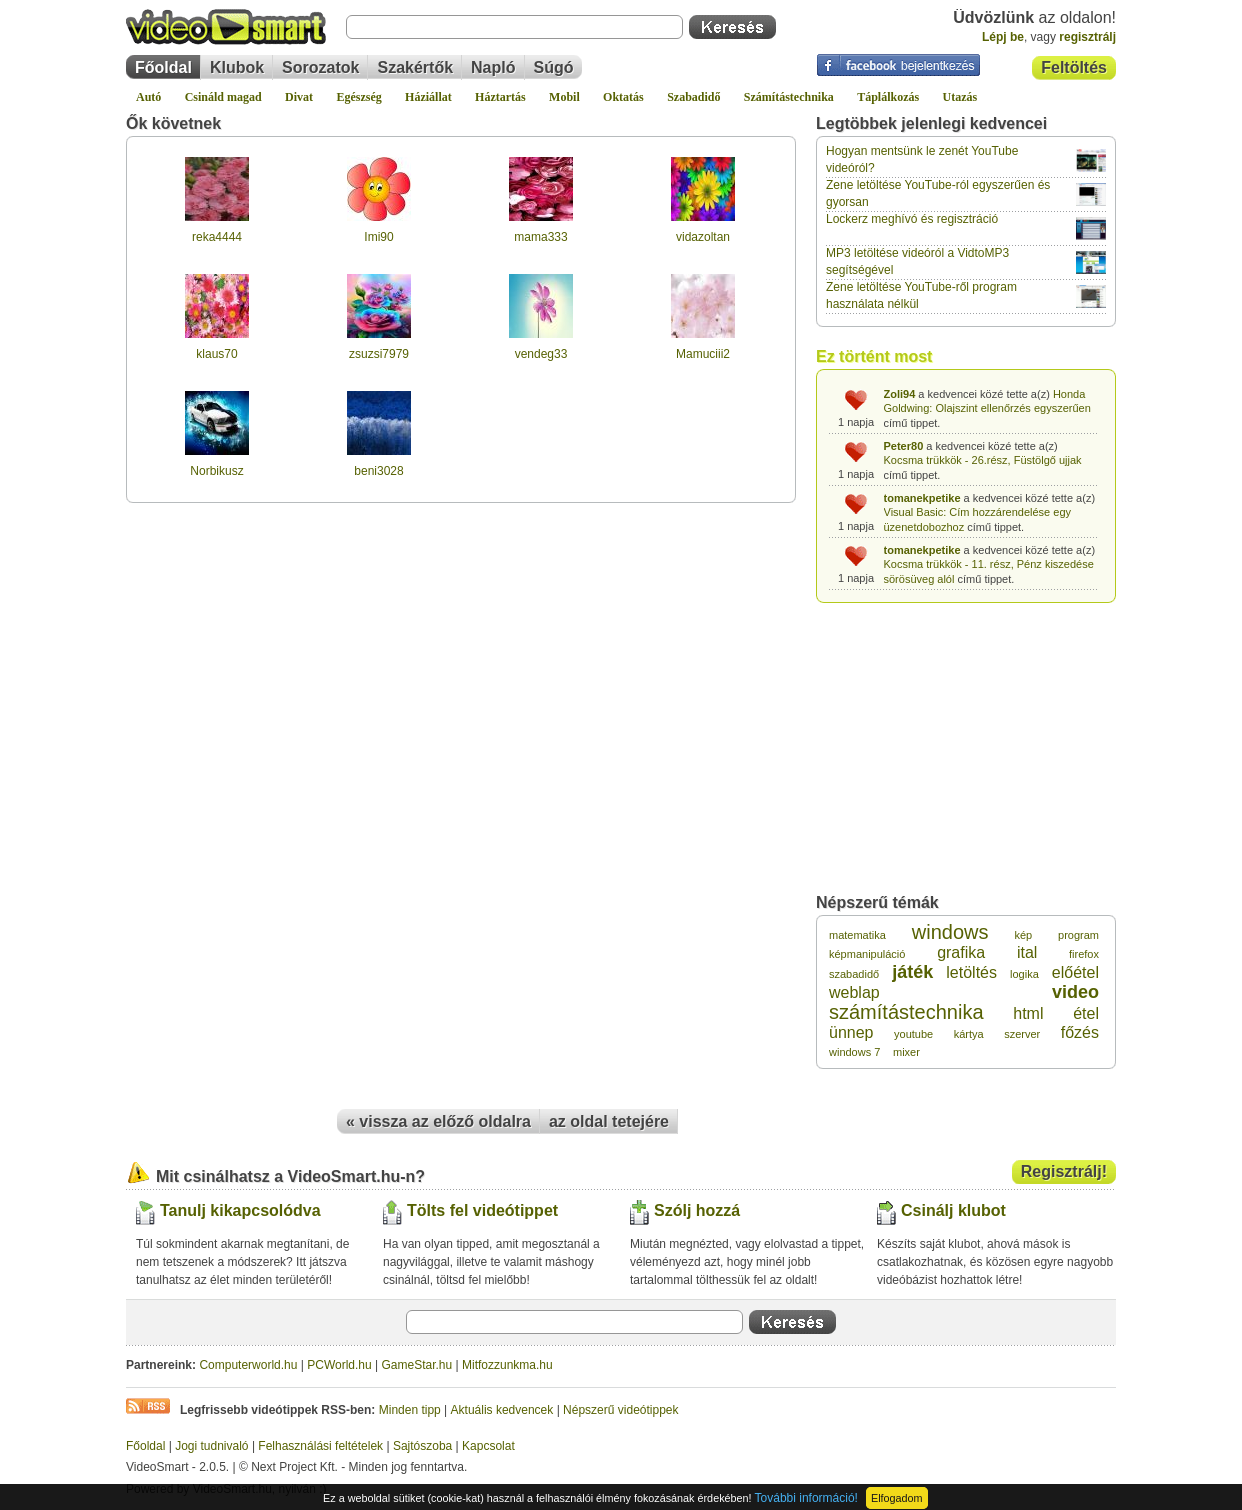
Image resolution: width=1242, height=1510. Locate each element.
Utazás (960, 97)
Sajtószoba (422, 1446)
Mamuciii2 (703, 354)
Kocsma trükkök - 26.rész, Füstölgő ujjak (983, 460)
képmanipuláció (867, 954)
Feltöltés (1074, 67)
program (1078, 935)
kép (1023, 935)
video (1075, 992)
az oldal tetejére (609, 1121)
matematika (857, 935)
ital (1027, 952)
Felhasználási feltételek (320, 1446)
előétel (1075, 972)
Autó (148, 97)
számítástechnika (906, 1012)
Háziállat (428, 97)
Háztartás (500, 97)
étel (1086, 1013)
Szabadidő (693, 97)
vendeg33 (541, 354)
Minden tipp (410, 1410)
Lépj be (1003, 37)
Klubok (237, 67)
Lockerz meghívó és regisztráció (912, 219)
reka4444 (217, 237)
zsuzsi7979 (379, 354)
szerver (1022, 1034)
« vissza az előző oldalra (438, 1121)
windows (950, 932)
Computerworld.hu (248, 1365)
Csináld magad (223, 97)
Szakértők (415, 67)
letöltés (971, 972)
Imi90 (378, 237)
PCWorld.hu (339, 1365)
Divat (299, 97)
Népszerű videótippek (620, 1410)
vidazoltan (703, 237)
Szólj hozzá (697, 1210)
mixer (906, 1052)
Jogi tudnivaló (211, 1446)
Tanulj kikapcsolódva (240, 1210)
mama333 (540, 237)
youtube (913, 1034)
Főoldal (163, 67)
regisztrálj (1087, 37)
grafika (961, 952)
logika (1024, 974)
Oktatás (623, 97)
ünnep (851, 1032)
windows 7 (854, 1052)
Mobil (564, 97)
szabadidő (854, 974)
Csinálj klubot (953, 1210)
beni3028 (378, 471)
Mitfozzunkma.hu (507, 1365)
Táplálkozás (888, 97)
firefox (1084, 954)
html (1028, 1013)
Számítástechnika (789, 97)
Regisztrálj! (1064, 1171)
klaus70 (216, 354)
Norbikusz (216, 471)
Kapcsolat (488, 1446)
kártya (969, 1034)
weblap (854, 992)
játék (912, 972)
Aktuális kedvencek (502, 1410)
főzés (1080, 1032)
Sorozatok (320, 67)
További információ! (806, 1498)
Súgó (554, 67)
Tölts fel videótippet (482, 1210)
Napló (493, 67)
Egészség (358, 97)
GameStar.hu (417, 1365)
